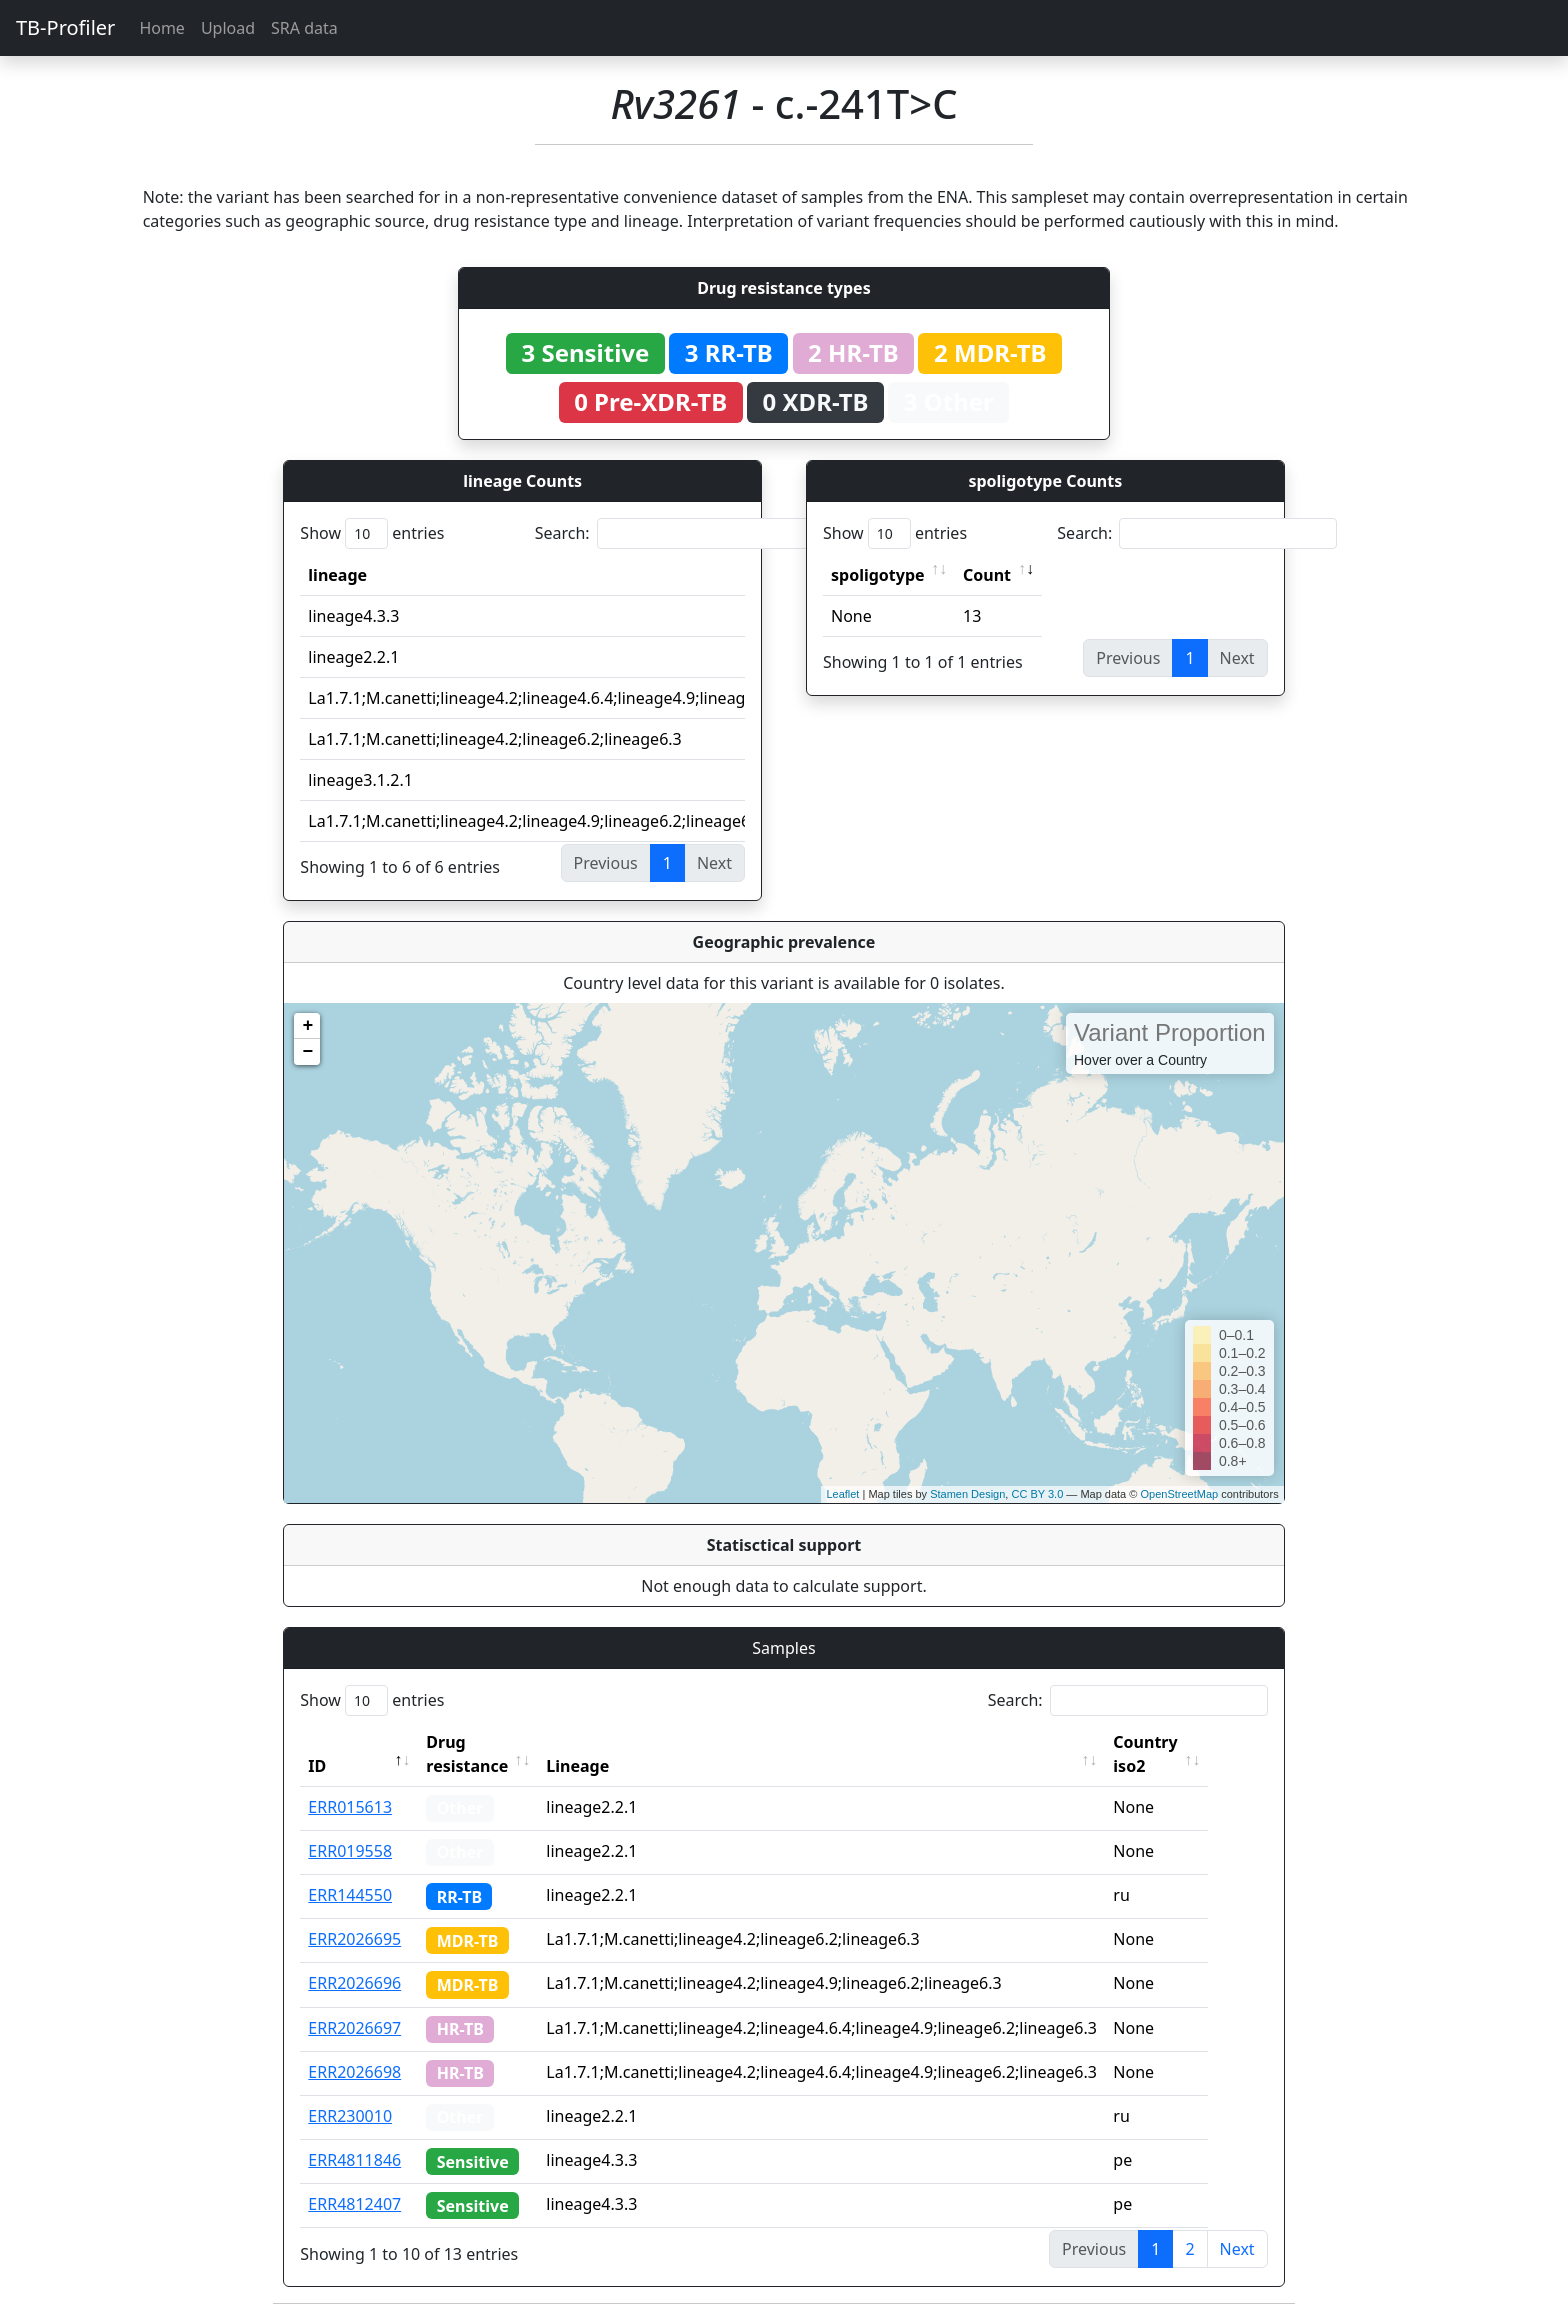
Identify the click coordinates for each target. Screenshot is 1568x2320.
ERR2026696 (354, 1983)
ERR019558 (350, 1851)
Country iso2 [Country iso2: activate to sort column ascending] (1179, 1754)
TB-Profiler (65, 27)
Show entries (372, 533)
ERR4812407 (354, 2204)
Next (1237, 2249)
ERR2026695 (354, 1939)
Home (162, 28)
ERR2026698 (354, 2072)
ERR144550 (350, 1895)
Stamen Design (967, 1494)
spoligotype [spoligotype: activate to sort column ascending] (878, 575)
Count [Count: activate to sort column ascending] (987, 575)
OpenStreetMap (1179, 1494)
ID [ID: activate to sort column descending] (317, 1766)
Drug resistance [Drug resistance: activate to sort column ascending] (467, 1754)
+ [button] (307, 1026)
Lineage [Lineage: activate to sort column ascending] (611, 1766)
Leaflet (842, 1494)
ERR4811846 (354, 2160)
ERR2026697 (354, 2028)
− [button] (307, 1052)
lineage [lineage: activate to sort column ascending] (337, 575)
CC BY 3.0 (1037, 1494)
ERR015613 (350, 1807)
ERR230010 (350, 2116)
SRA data (304, 28)
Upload (228, 28)
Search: (675, 533)
